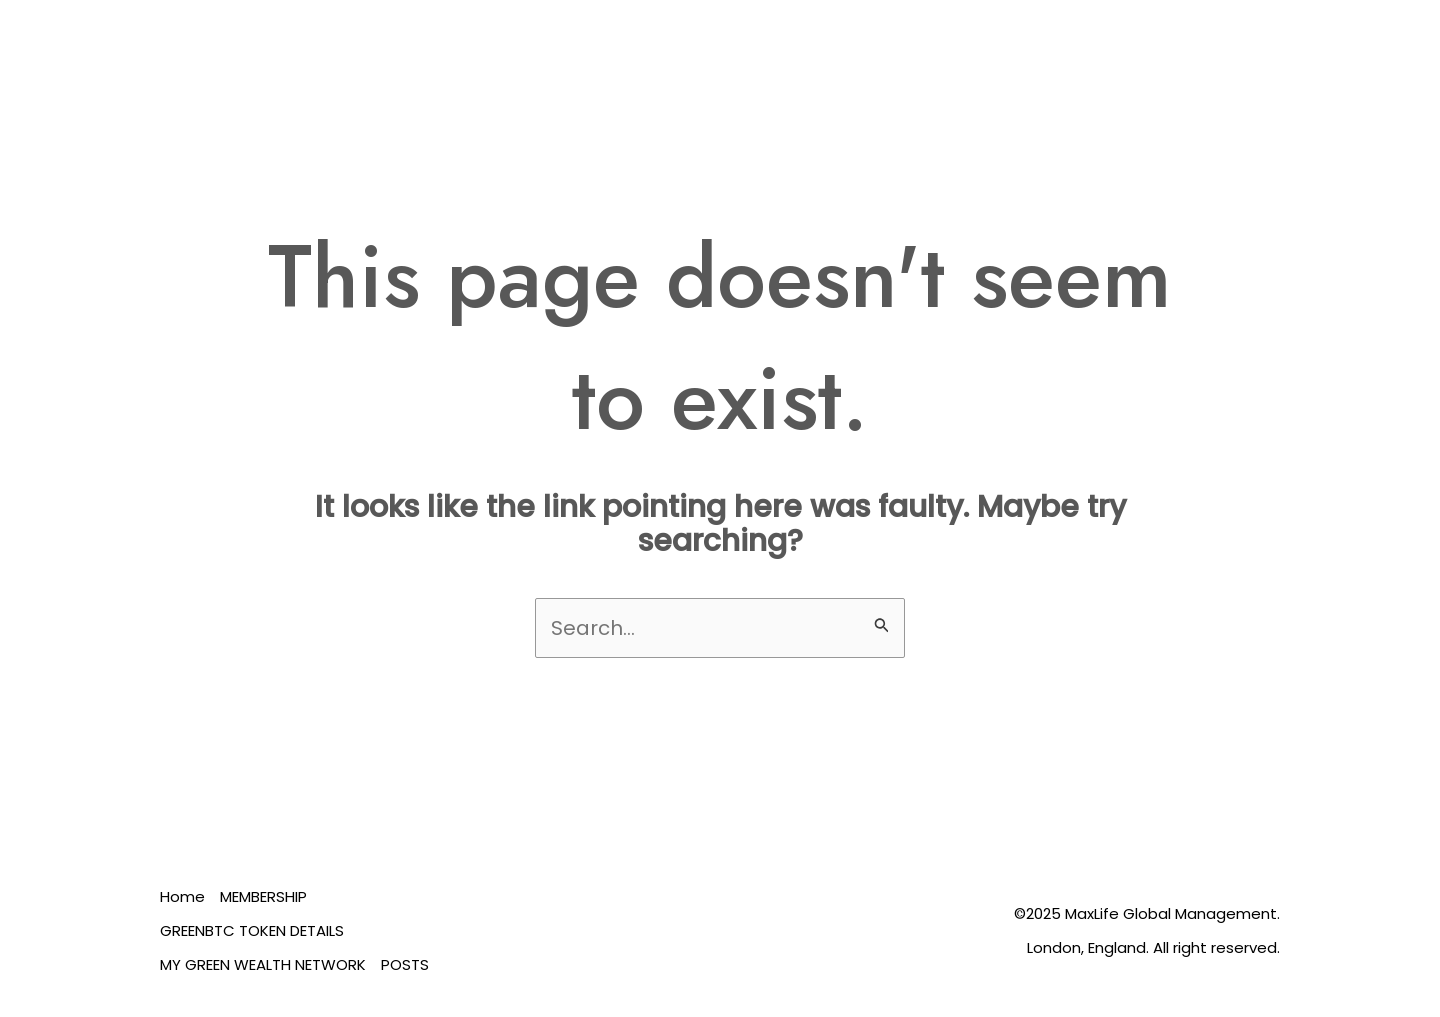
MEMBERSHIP (263, 896)
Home (182, 896)
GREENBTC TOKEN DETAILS (252, 930)
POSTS (405, 964)
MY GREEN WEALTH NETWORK (263, 964)
